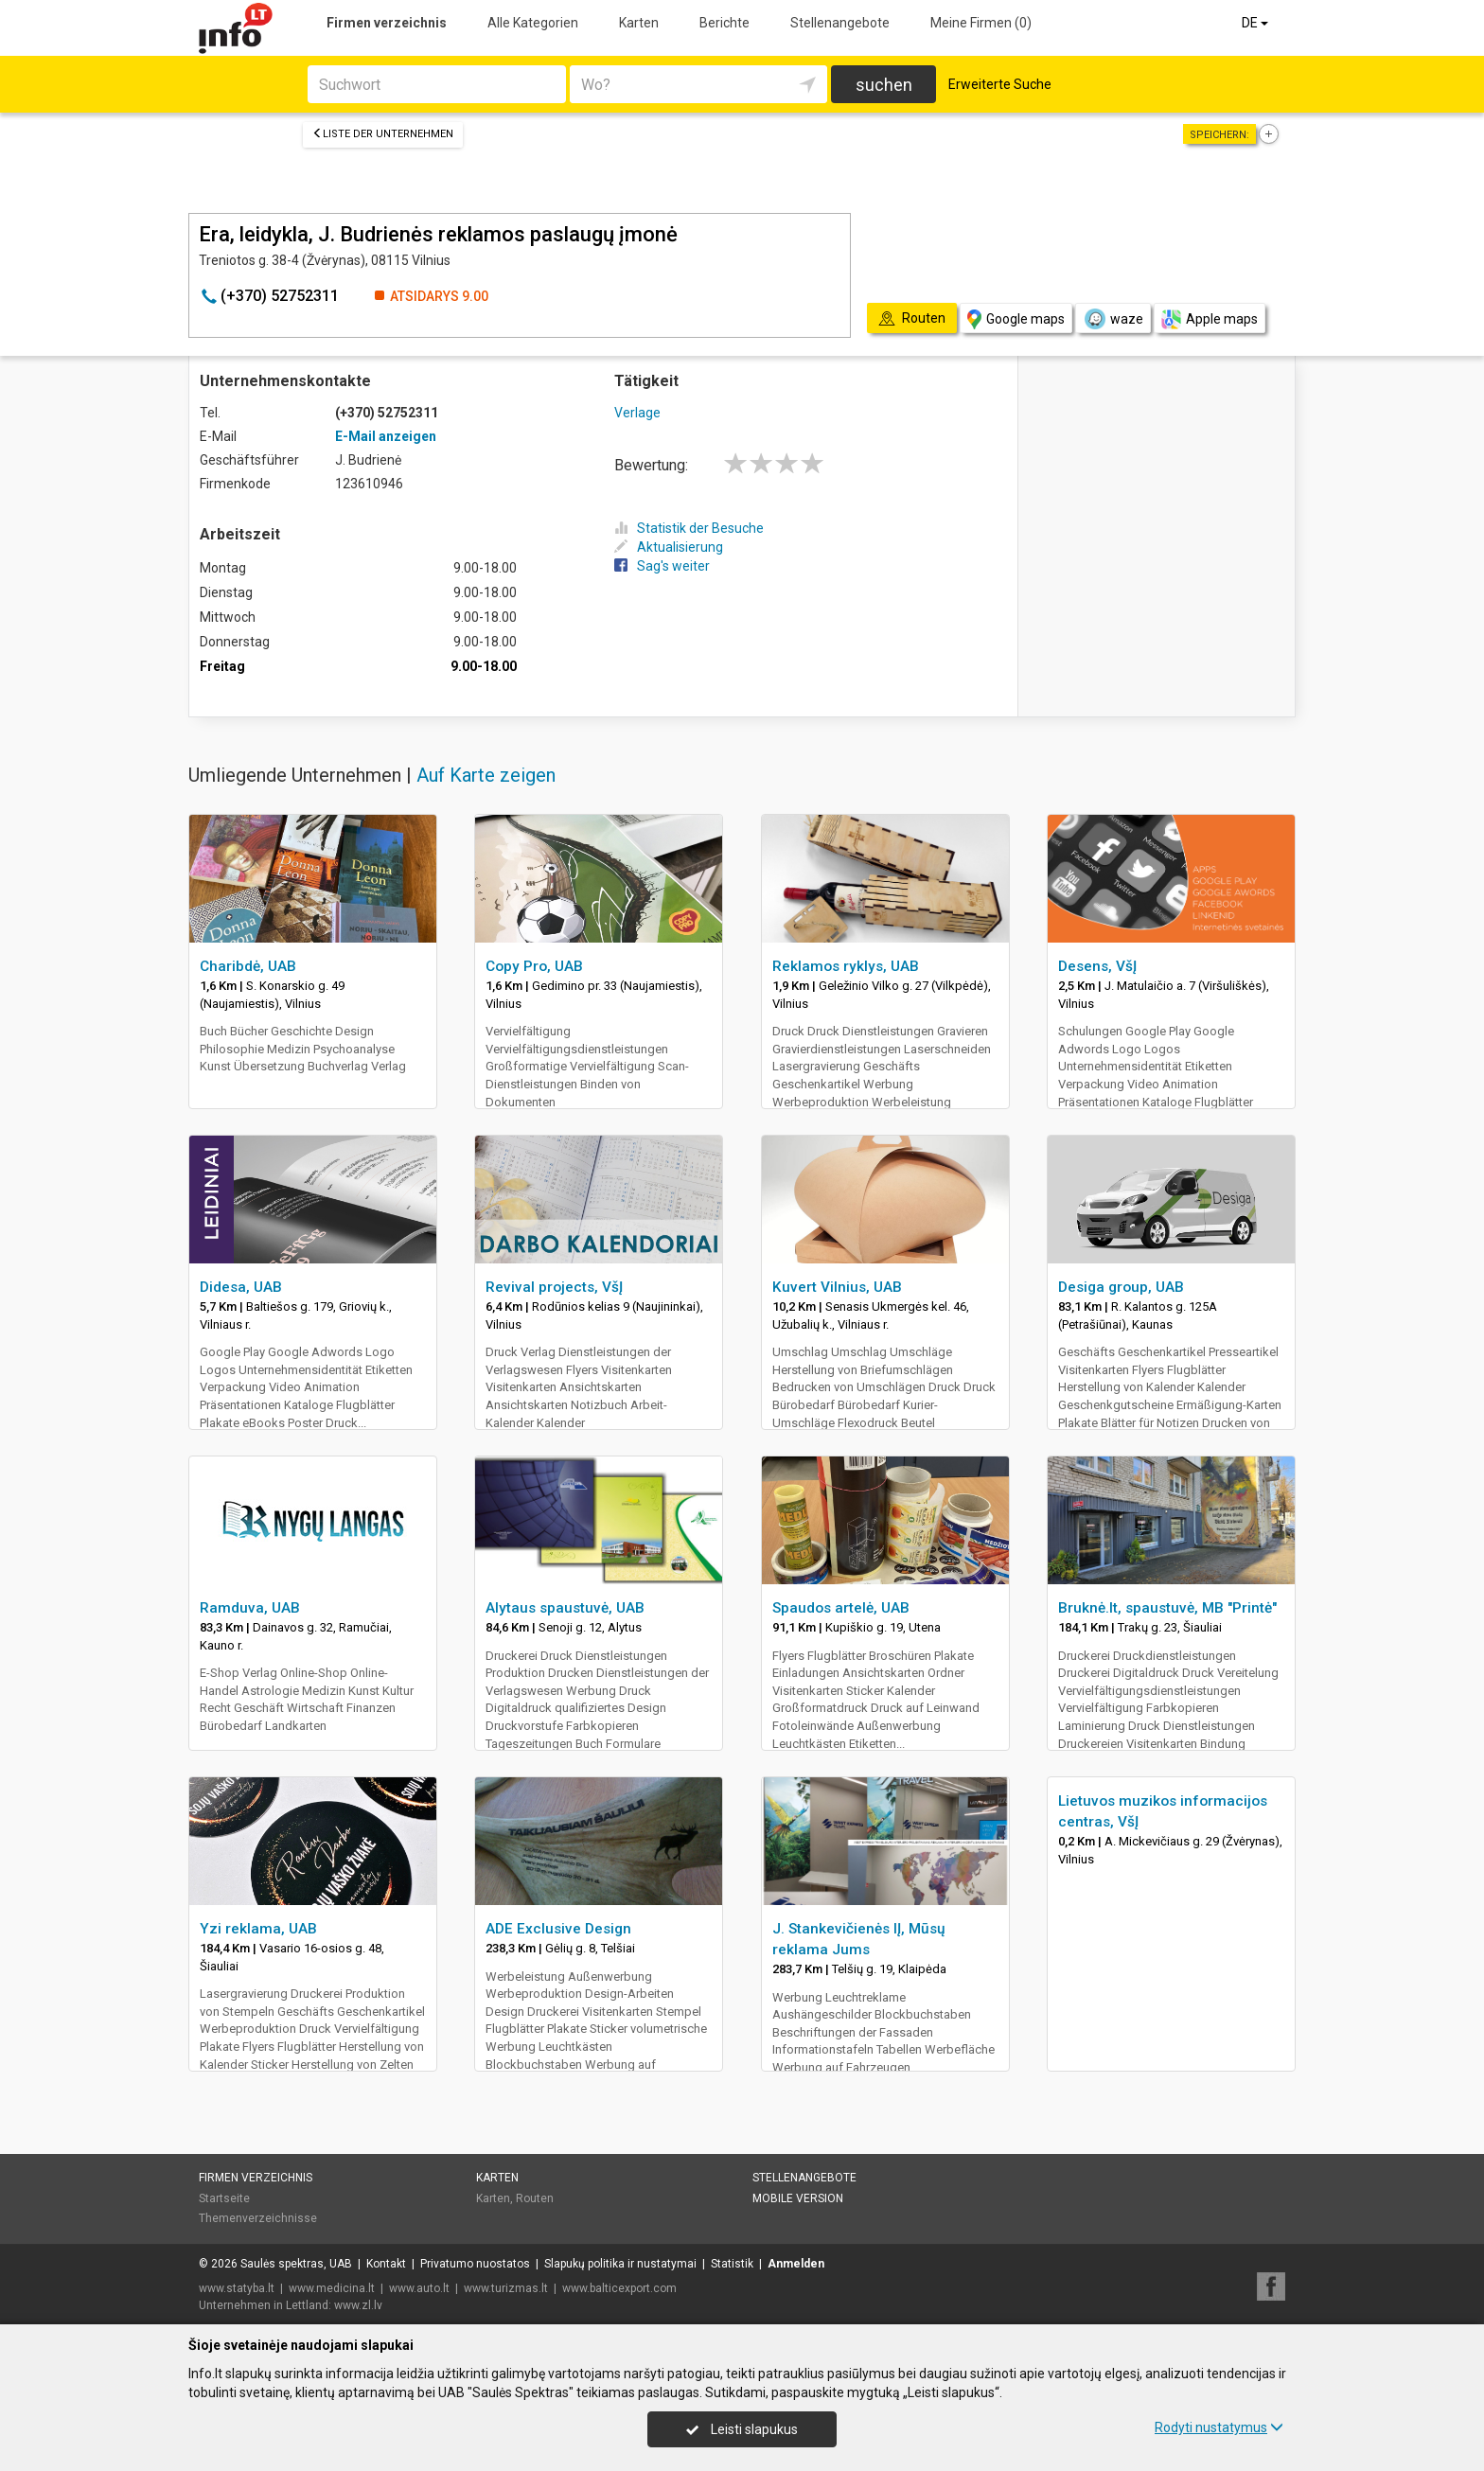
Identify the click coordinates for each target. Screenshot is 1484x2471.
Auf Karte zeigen (486, 775)
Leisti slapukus (742, 2429)
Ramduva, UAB (250, 1607)
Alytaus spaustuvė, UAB (565, 1607)
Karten (639, 22)
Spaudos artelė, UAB (841, 1607)
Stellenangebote (840, 22)
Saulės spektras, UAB (296, 2263)
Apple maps (1209, 319)
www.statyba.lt (236, 2288)
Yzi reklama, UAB (258, 1928)
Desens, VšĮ (1097, 966)
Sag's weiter (662, 566)
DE (1256, 22)
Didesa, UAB (241, 1287)
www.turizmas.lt (506, 2288)
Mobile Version (797, 2198)
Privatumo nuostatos (475, 2263)
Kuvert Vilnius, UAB (837, 1287)
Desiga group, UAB (1121, 1287)
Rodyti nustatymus (1219, 2427)
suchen (884, 85)
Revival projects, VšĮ (554, 1287)
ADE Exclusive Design (558, 1928)
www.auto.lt (419, 2288)
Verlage (637, 412)
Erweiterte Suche (999, 84)
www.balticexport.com (619, 2288)
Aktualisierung (668, 547)
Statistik (732, 2263)
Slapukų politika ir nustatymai (620, 2263)
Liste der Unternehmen (382, 134)
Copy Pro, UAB (534, 966)
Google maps (1016, 319)
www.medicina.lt (332, 2288)
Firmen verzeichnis (387, 22)
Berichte (724, 22)
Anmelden (796, 2263)
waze (1113, 319)
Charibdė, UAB (248, 966)
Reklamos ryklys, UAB (845, 966)
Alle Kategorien (532, 22)
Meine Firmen (981, 22)
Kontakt (386, 2263)
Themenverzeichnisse (258, 2218)
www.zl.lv (358, 2305)
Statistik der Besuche (689, 528)
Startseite (224, 2198)
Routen (535, 2198)
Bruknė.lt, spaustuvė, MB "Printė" (1167, 1607)
